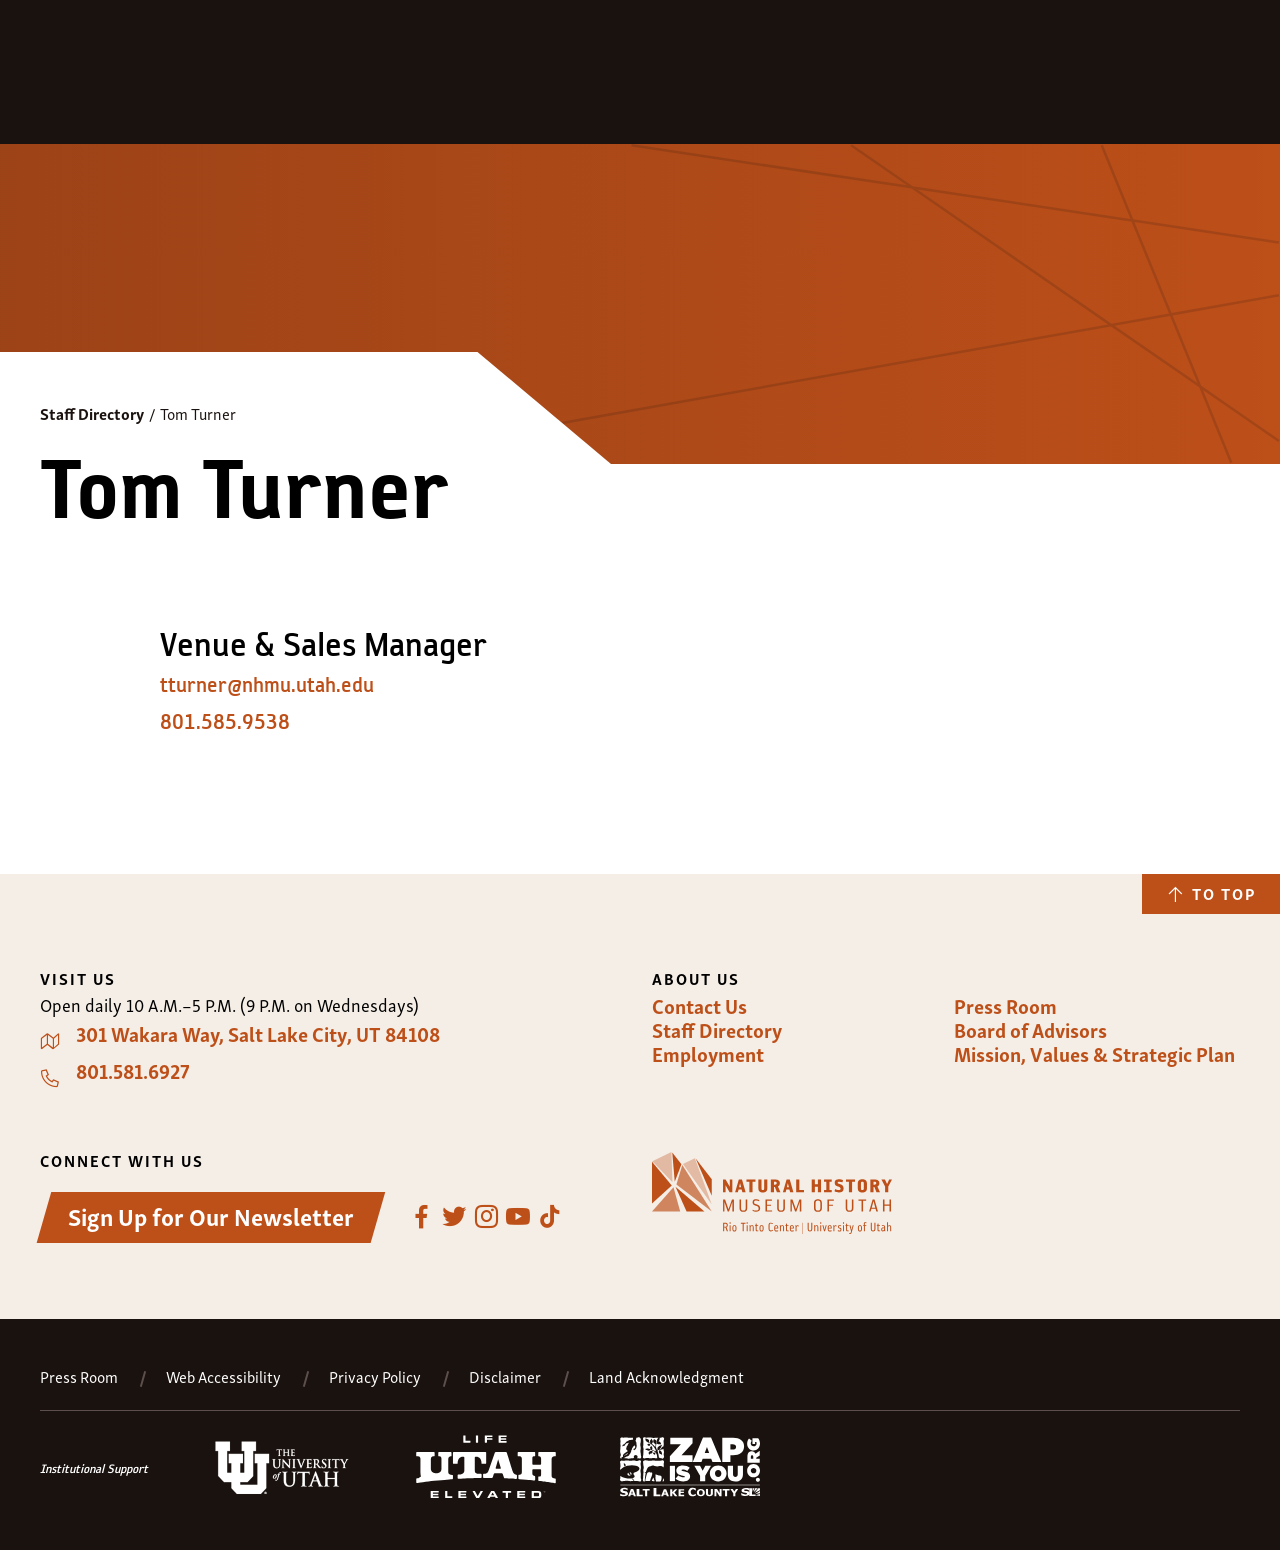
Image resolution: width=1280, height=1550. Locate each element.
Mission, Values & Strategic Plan (1094, 1054)
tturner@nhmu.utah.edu (267, 685)
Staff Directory (92, 413)
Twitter (454, 1217)
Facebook (422, 1217)
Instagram (486, 1217)
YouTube (518, 1217)
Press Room (1005, 1006)
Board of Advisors (1030, 1030)
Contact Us (699, 1006)
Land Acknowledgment (666, 1376)
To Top (1224, 893)
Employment (708, 1054)
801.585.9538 (225, 722)
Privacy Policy (375, 1376)
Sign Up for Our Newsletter (211, 1215)
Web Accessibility (223, 1376)
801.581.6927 (133, 1071)
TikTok (550, 1217)
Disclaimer (505, 1376)
